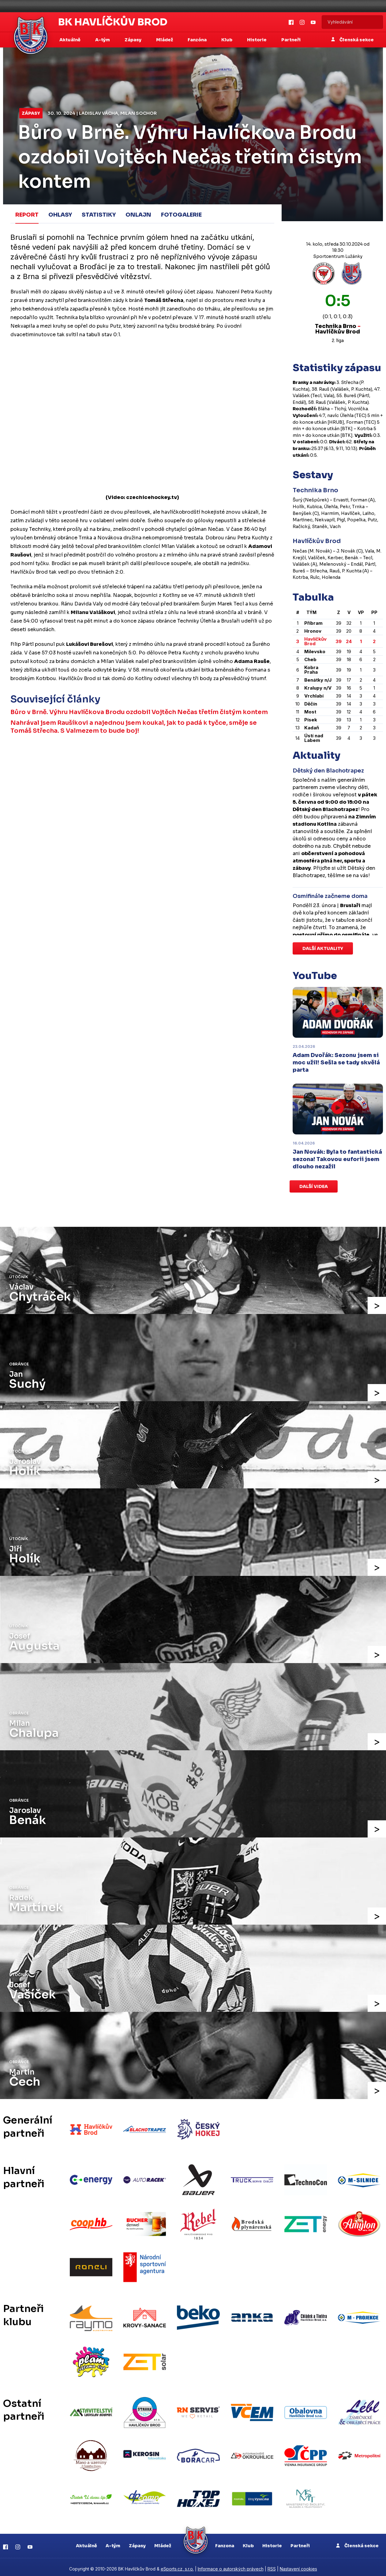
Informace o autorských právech (231, 2565)
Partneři (291, 40)
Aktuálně (86, 2542)
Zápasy (31, 113)
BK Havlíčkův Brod (112, 22)
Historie (272, 2542)
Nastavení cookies (298, 2565)
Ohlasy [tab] (60, 214)
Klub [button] (227, 40)
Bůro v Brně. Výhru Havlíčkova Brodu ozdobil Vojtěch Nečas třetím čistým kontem (139, 712)
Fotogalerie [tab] (181, 214)
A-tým (113, 2542)
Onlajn (138, 214)
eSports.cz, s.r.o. (177, 2565)
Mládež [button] (165, 40)
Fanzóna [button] (198, 40)
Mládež (162, 2542)
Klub (248, 2542)
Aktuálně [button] (70, 40)
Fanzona (224, 2542)
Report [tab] (27, 214)
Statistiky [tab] (99, 214)
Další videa (313, 1186)
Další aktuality (322, 948)
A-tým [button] (103, 40)
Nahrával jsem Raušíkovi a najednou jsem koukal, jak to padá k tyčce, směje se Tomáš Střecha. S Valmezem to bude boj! (133, 727)
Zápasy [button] (133, 40)
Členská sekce (352, 40)
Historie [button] (257, 40)
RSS (272, 2565)
